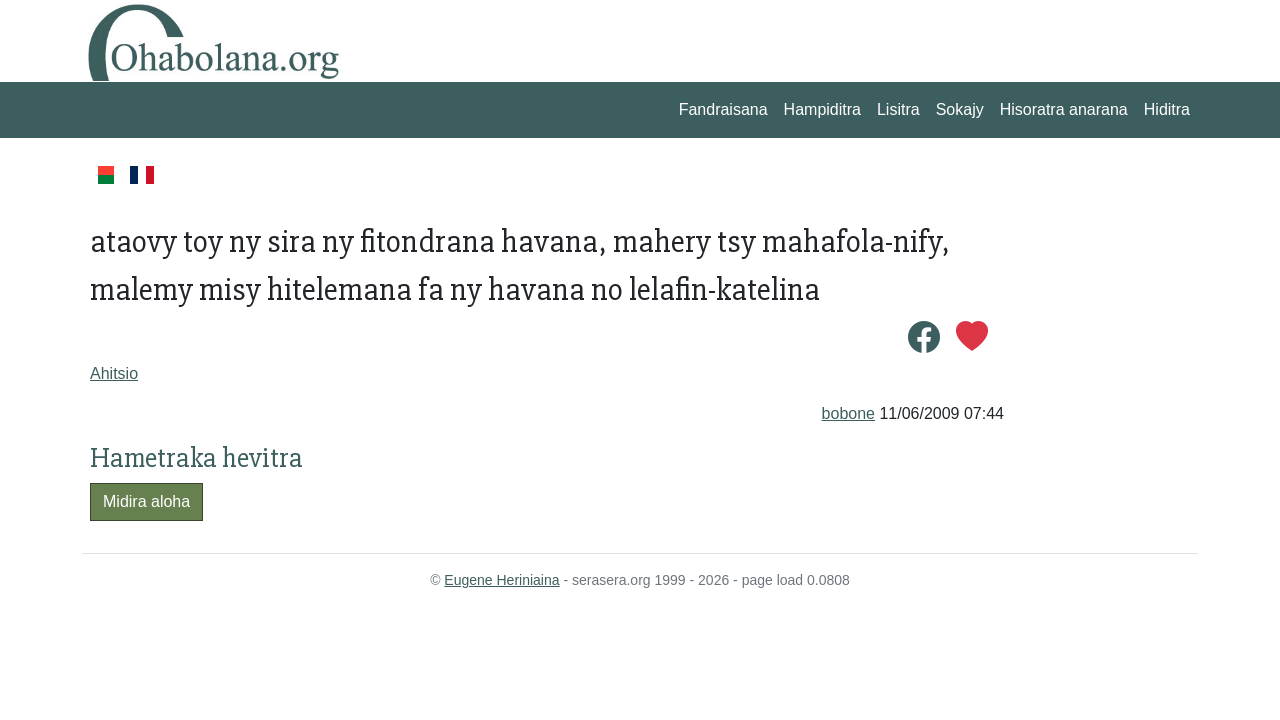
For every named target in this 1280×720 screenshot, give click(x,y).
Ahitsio (114, 373)
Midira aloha (146, 501)
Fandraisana (723, 109)
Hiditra (1167, 109)
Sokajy (960, 109)
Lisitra (898, 109)
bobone (848, 413)
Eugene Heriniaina (501, 580)
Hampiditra (822, 109)
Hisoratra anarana (1064, 109)
